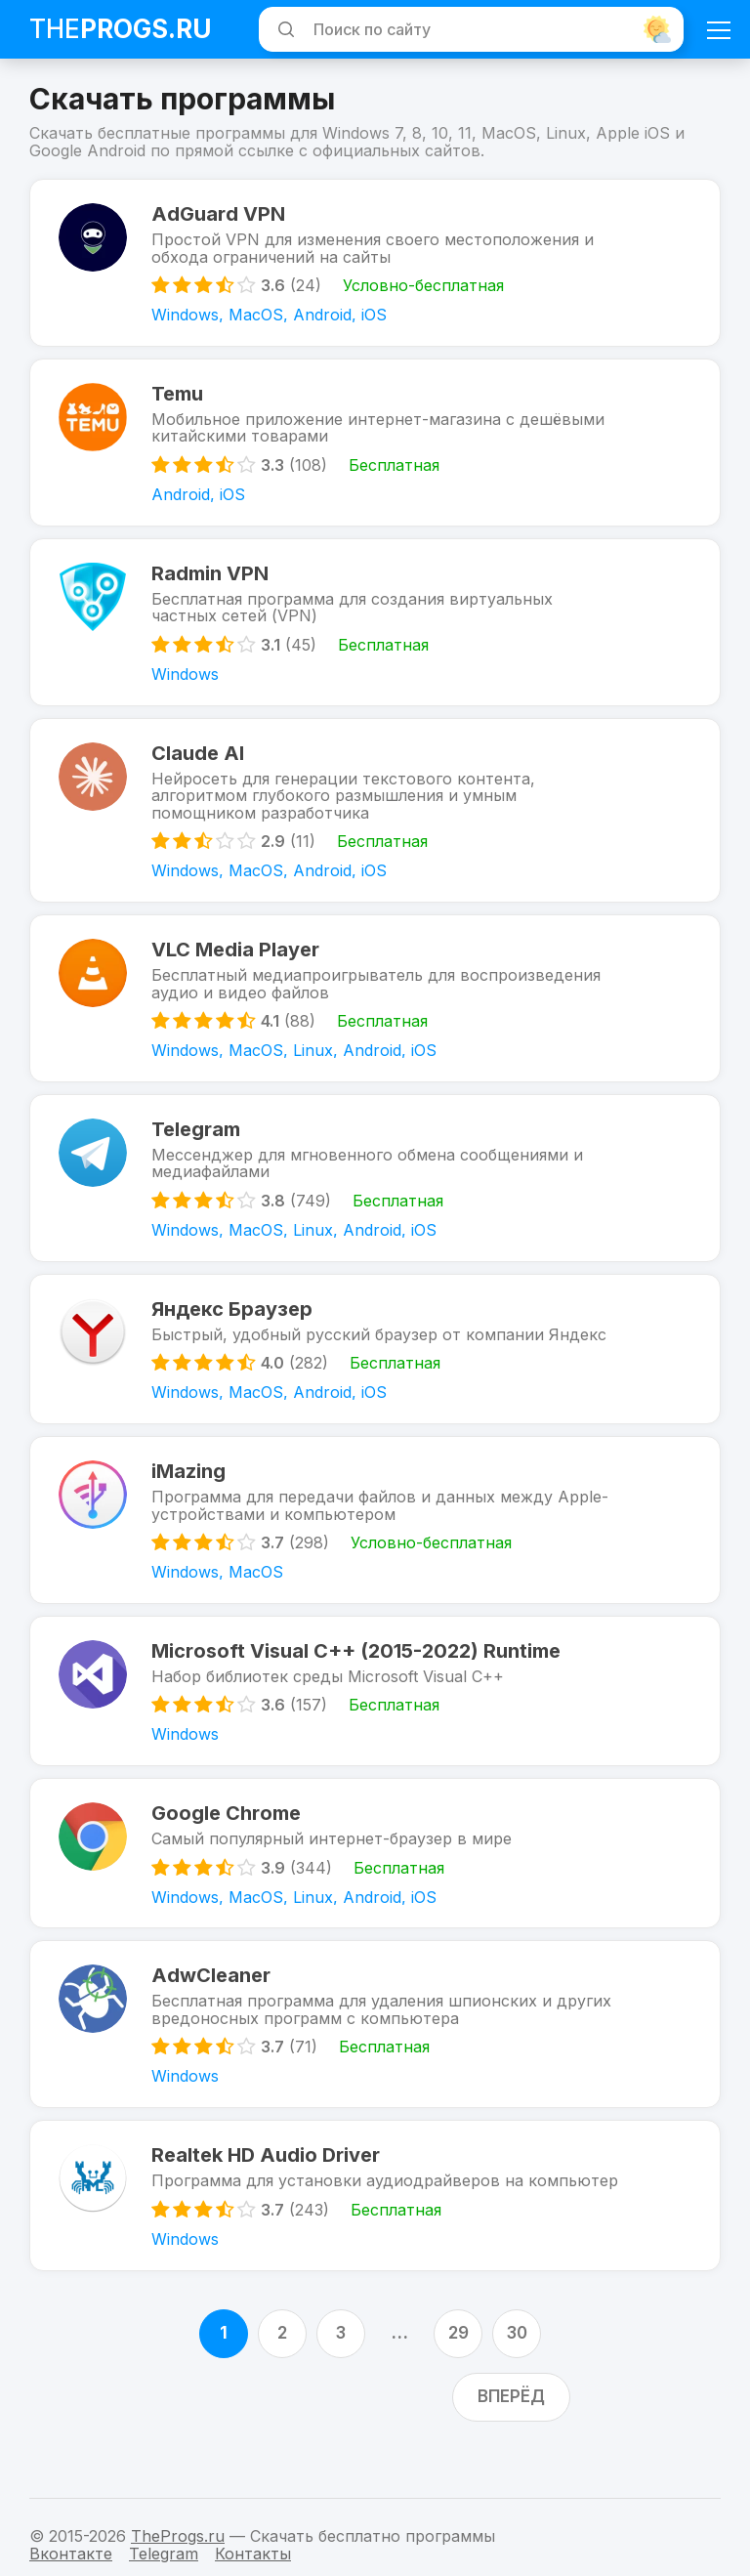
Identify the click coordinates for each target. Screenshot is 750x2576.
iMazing (189, 1488)
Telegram (196, 1142)
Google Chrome (227, 1834)
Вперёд (511, 2423)
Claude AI (198, 761)
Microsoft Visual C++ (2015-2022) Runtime (357, 1670)
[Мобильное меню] (719, 29)
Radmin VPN (211, 579)
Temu (178, 396)
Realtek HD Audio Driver (266, 2181)
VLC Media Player (236, 960)
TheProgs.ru (178, 2536)
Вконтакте (70, 2553)
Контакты (253, 2553)
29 (458, 2360)
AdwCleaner (211, 1999)
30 (517, 2360)
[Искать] (283, 29)
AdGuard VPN (219, 215)
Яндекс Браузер (232, 1323)
